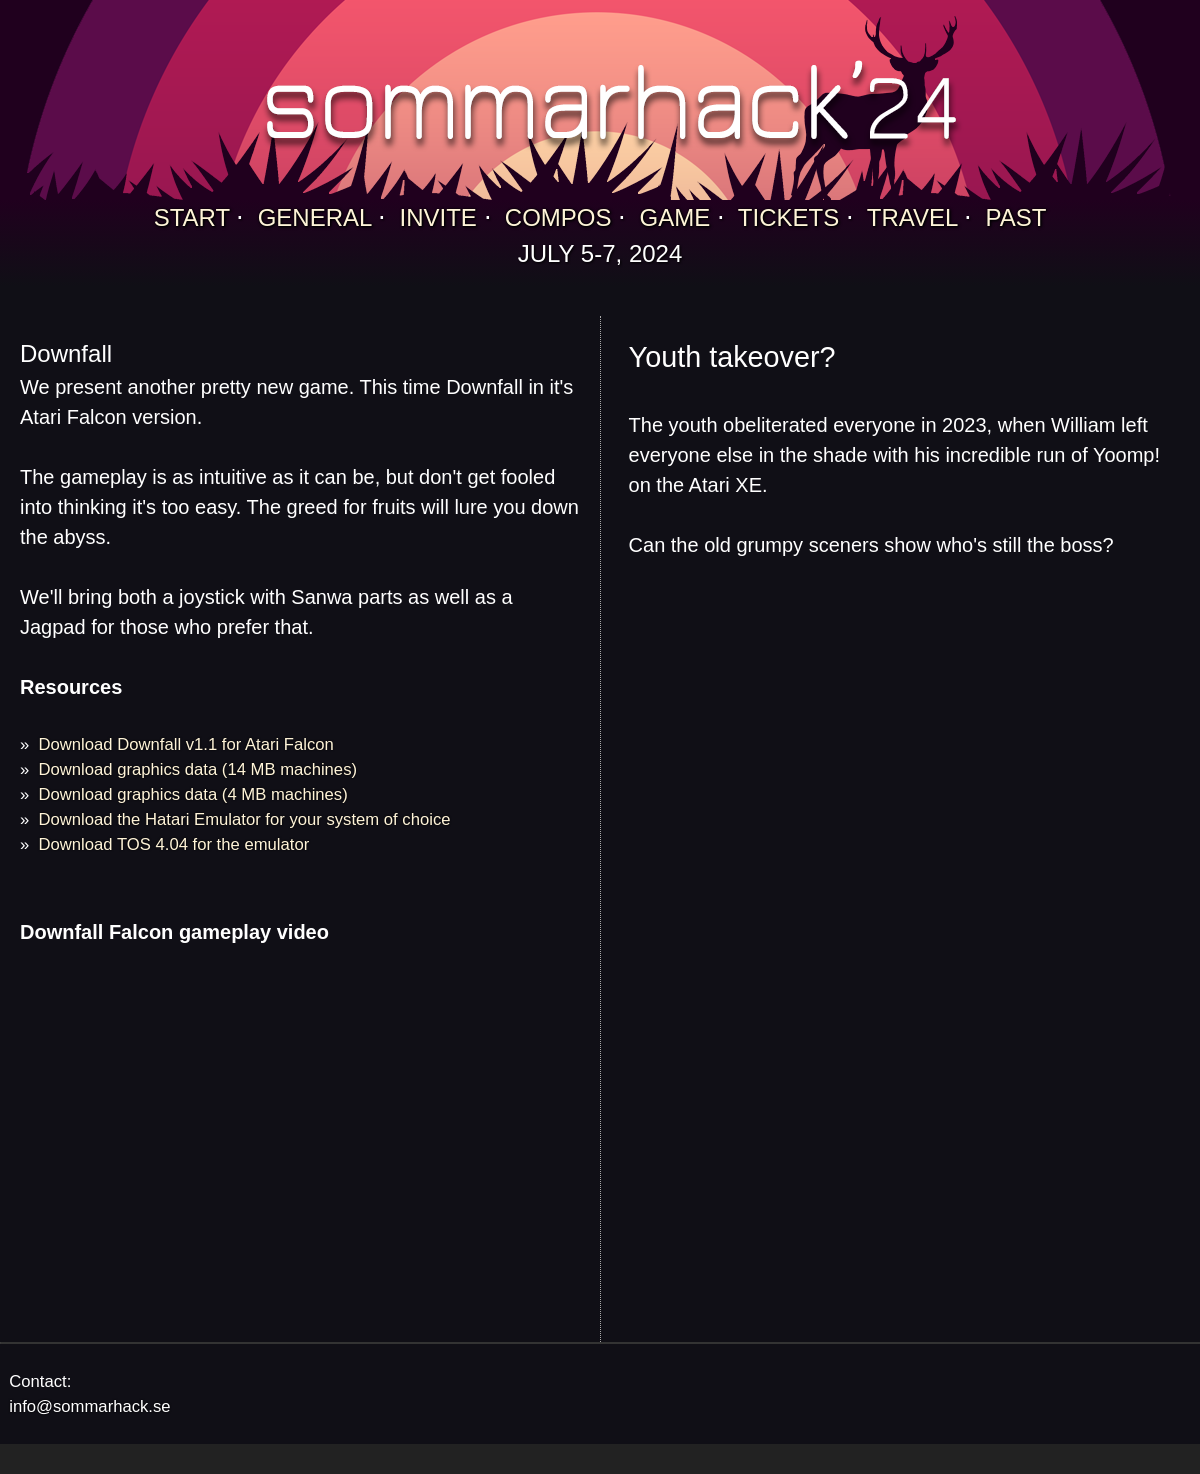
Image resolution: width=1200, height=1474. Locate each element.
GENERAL (315, 217)
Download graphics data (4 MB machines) (193, 794)
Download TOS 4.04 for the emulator (174, 844)
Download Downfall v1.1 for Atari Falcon (186, 744)
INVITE (438, 217)
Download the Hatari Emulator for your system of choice (245, 819)
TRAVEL (912, 217)
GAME (675, 217)
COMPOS (558, 217)
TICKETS (788, 217)
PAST (1015, 217)
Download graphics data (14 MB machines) (198, 769)
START (192, 217)
